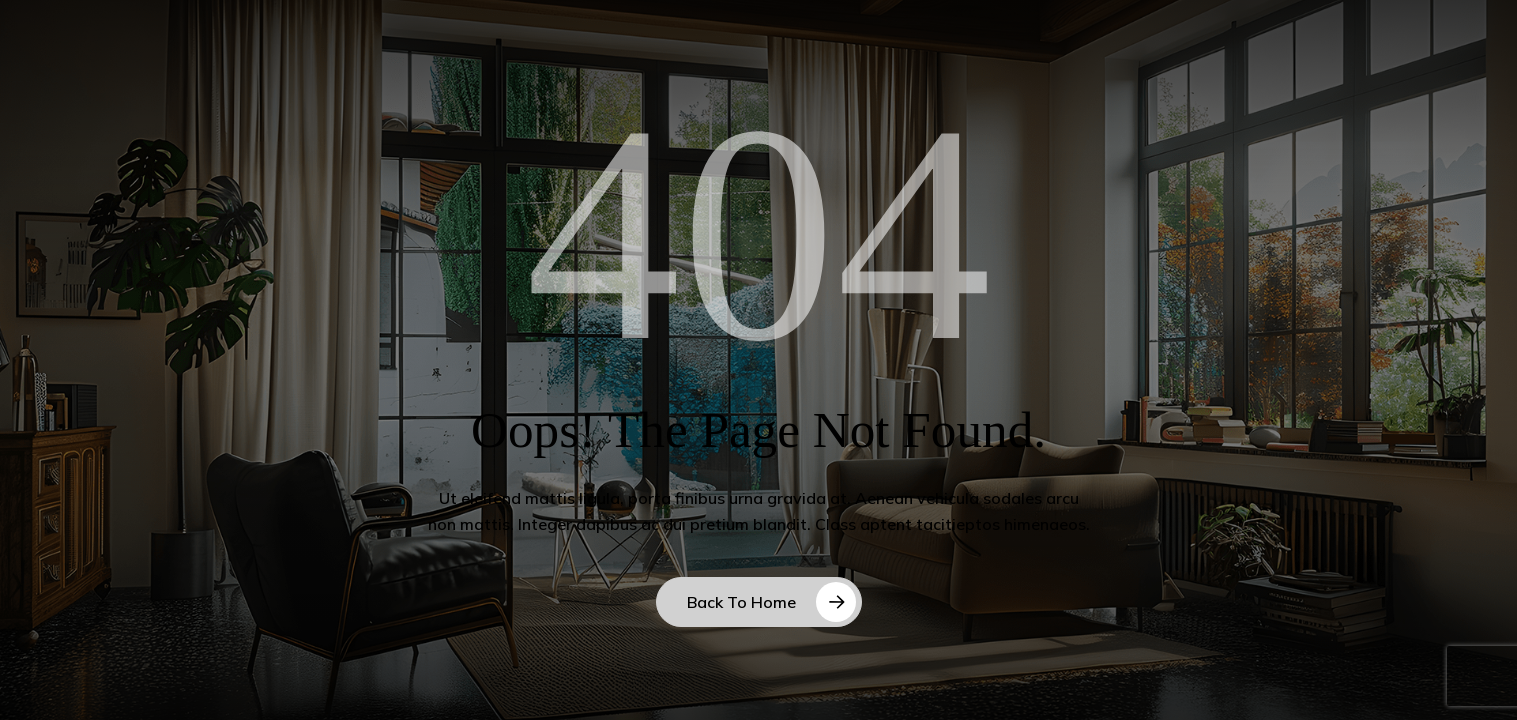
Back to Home (741, 602)
